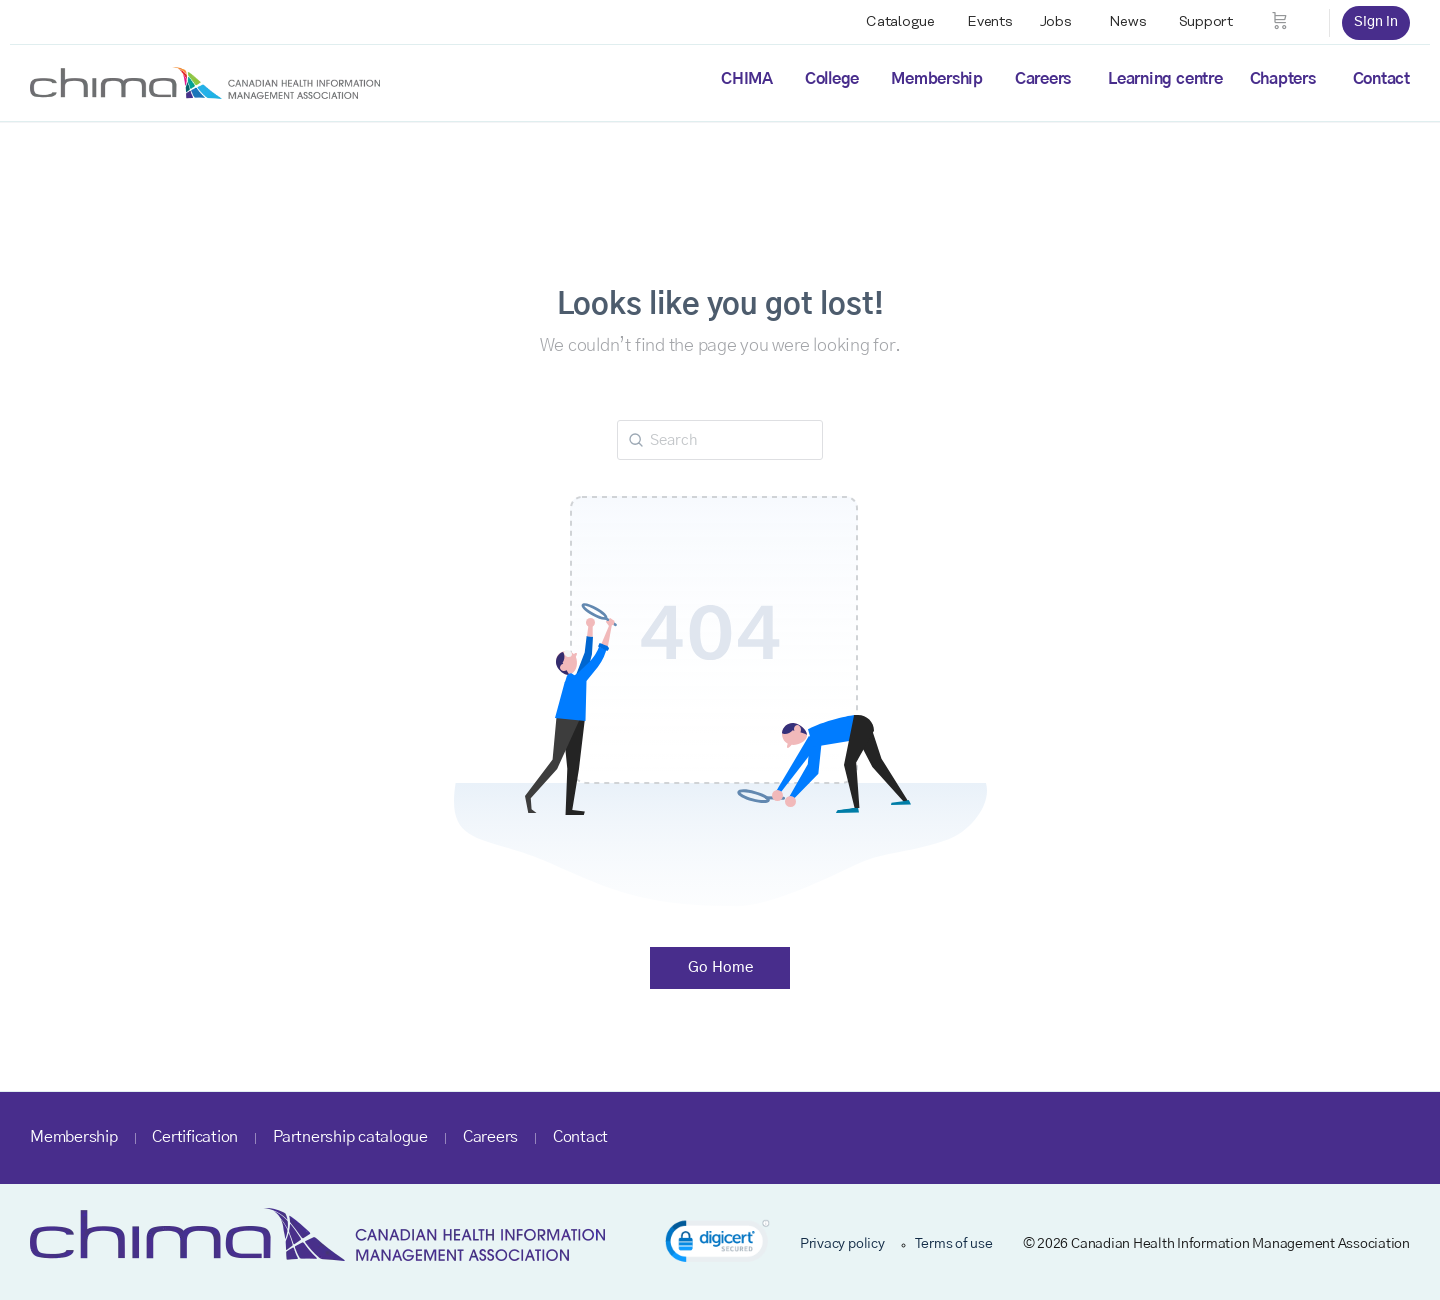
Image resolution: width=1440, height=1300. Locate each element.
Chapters (1283, 79)
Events (990, 22)
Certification (195, 1137)
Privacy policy (842, 1244)
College (832, 79)
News (1128, 22)
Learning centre (1165, 79)
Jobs (1056, 22)
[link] (717, 1244)
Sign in (1376, 22)
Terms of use (954, 1244)
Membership (937, 79)
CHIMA (747, 79)
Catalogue (900, 22)
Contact (1381, 79)
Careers (1043, 79)
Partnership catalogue (350, 1137)
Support (1206, 22)
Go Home (720, 967)
